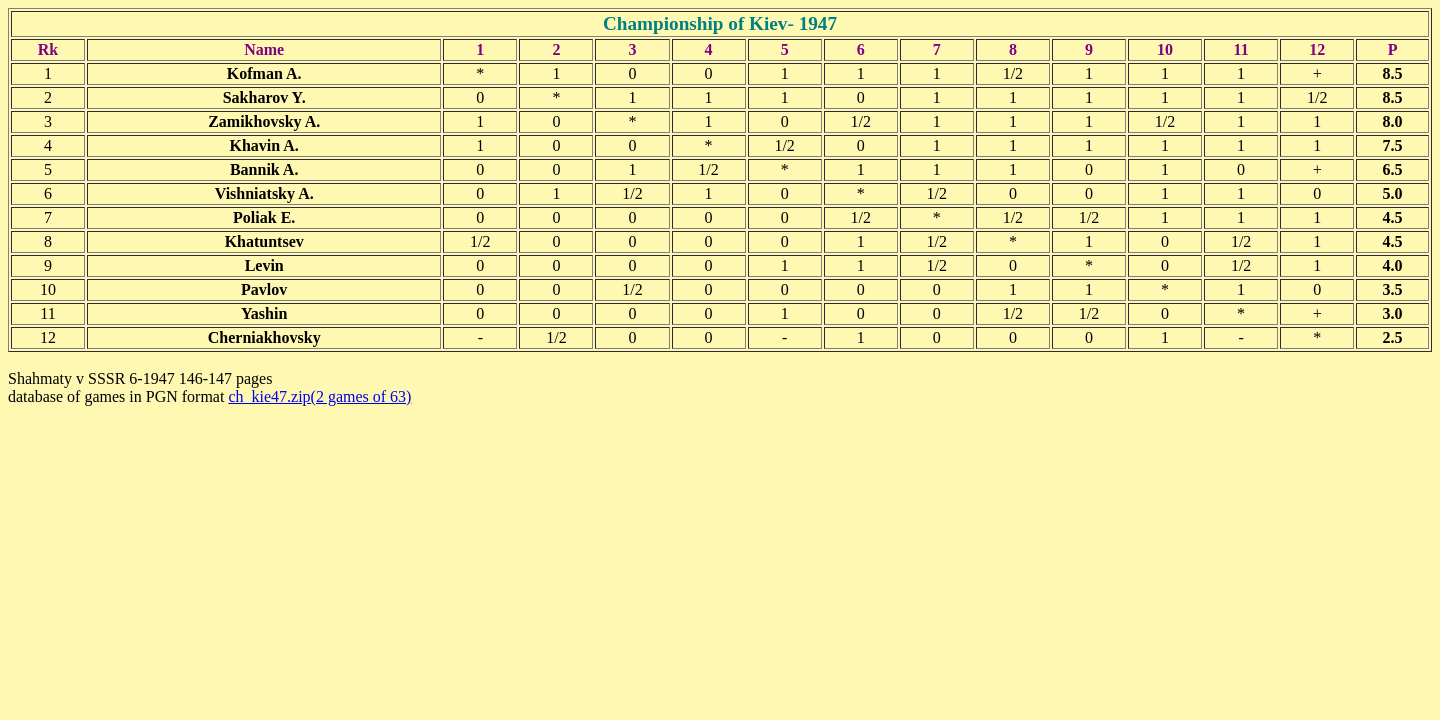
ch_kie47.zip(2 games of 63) (319, 396)
